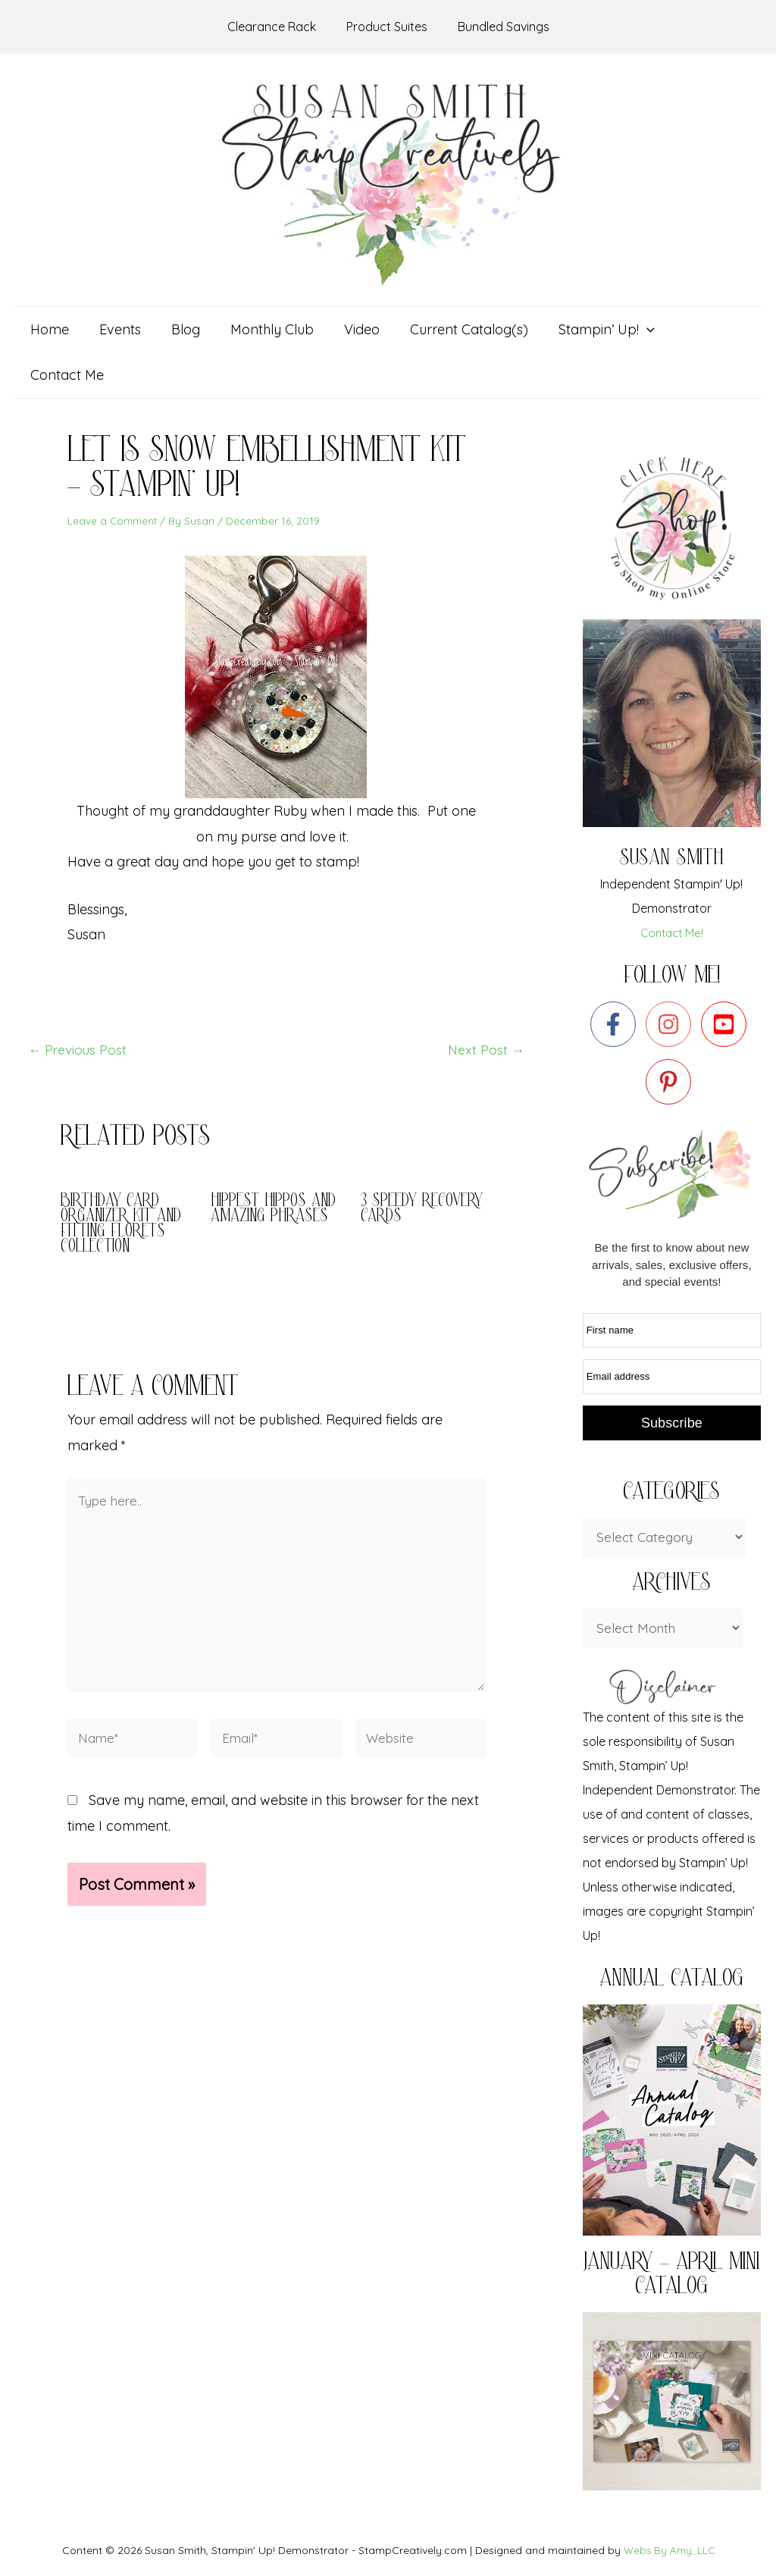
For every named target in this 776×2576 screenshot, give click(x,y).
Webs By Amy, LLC (669, 2510)
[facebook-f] (616, 978)
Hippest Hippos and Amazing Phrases (261, 1171)
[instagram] (672, 978)
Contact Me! (672, 887)
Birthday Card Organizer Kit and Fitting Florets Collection (123, 1179)
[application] (633, 330)
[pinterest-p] (672, 1036)
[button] (593, 330)
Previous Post (79, 1004)
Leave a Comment (113, 475)
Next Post (485, 1004)
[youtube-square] (727, 978)
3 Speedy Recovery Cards (426, 1164)
